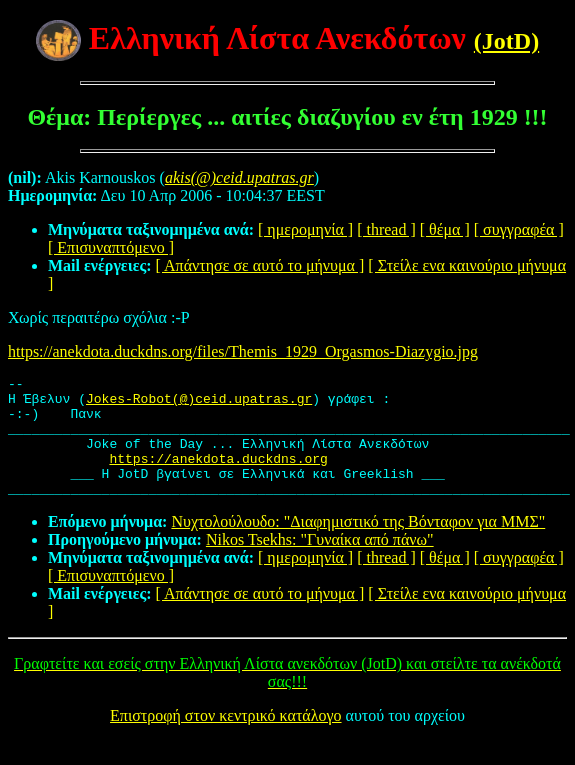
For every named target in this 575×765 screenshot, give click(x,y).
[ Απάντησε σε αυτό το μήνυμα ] (260, 265)
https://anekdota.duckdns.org (218, 476)
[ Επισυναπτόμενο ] (111, 247)
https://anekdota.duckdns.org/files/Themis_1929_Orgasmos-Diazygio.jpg (243, 351)
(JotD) (506, 41)
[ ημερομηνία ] (305, 229)
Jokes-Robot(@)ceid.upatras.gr (199, 404)
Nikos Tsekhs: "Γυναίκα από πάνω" (320, 563)
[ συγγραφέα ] (519, 229)
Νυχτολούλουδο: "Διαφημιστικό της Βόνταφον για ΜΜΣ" (358, 545)
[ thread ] (386, 229)
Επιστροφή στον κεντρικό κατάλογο (225, 739)
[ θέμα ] (445, 229)
